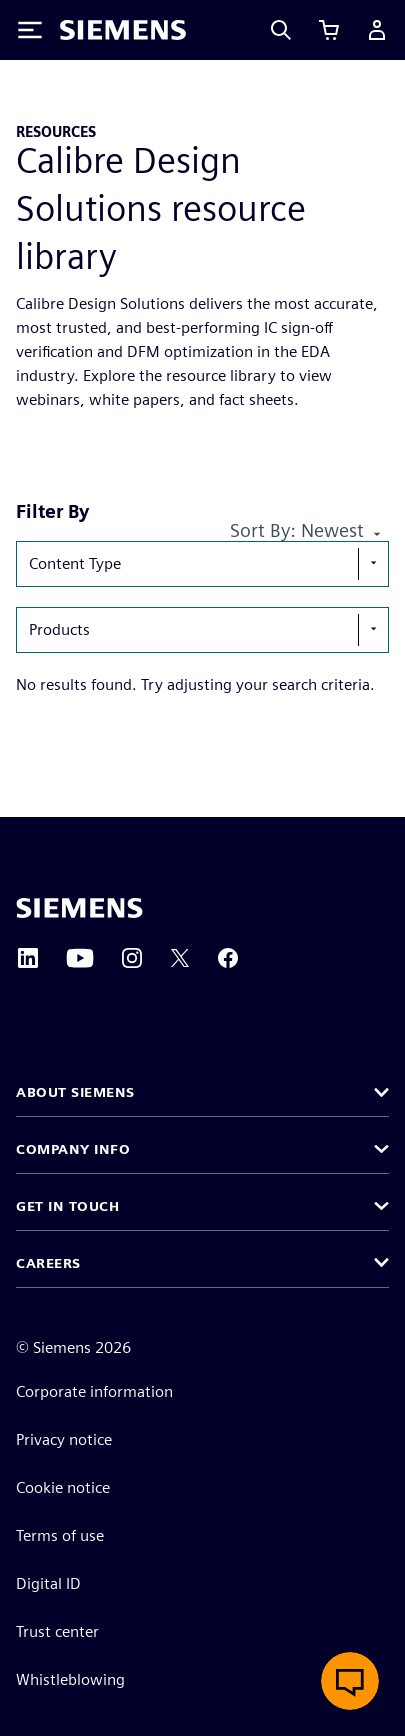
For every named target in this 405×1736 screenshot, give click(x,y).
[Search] (281, 30)
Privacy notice (64, 1439)
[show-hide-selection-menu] (373, 564)
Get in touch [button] (67, 1206)
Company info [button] (73, 1149)
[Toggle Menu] (30, 30)
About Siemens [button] (75, 1092)
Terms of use (60, 1535)
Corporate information (94, 1391)
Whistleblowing (70, 1679)
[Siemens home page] (79, 908)
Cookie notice (63, 1487)
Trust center (57, 1631)
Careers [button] (48, 1263)
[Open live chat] (350, 1681)
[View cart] (329, 30)
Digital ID (48, 1583)
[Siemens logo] (123, 30)
